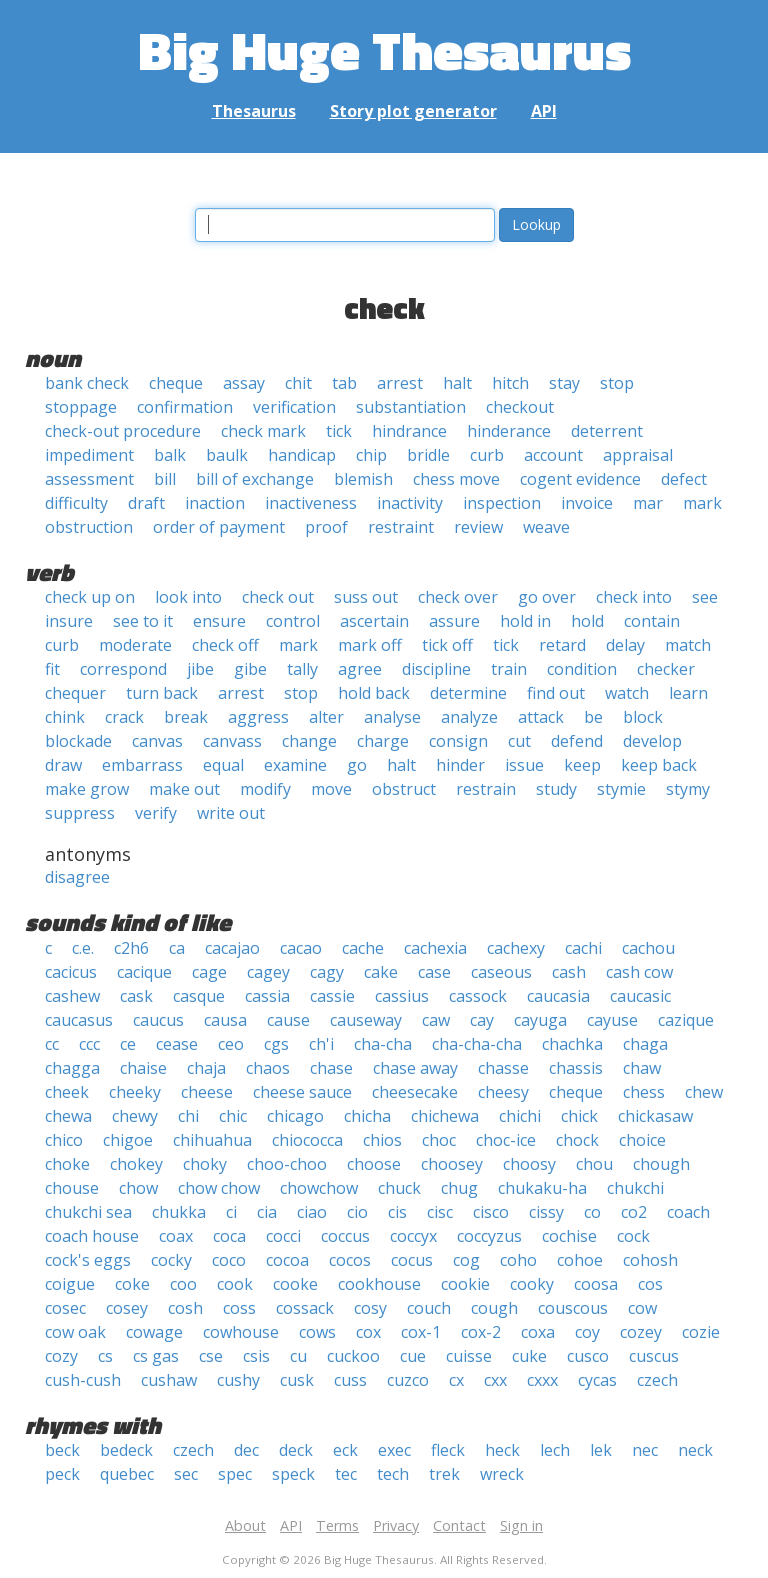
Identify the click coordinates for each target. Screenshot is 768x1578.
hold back (374, 693)
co (592, 1212)
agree (360, 669)
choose (374, 1164)
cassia (267, 996)
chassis (576, 1068)
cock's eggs (88, 1260)
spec (235, 1474)
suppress (80, 813)
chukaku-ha (542, 1188)
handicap (302, 455)
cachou (648, 948)
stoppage (81, 407)
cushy (238, 1380)
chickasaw (655, 1116)
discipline (436, 669)
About (245, 1525)
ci (231, 1212)
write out (231, 813)
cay (482, 1020)
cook (235, 1284)
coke (132, 1284)
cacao (301, 948)
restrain (486, 789)
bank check (87, 383)
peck (62, 1474)
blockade (78, 741)
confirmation (185, 407)
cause (288, 1020)
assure (454, 621)
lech (555, 1450)
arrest (400, 383)
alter (326, 717)
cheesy (503, 1092)
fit (52, 669)
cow (642, 1308)
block (643, 717)
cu (298, 1356)
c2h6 (131, 948)
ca (177, 948)
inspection (502, 503)
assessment (89, 479)
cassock (478, 996)
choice (642, 1140)
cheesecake (415, 1092)
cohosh (650, 1260)
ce (128, 1044)
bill (165, 479)
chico (64, 1140)
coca (229, 1236)
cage (209, 972)
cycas (597, 1380)
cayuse (612, 1020)
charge (383, 741)
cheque (176, 383)
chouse (72, 1188)
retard (562, 645)
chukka (179, 1212)
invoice (587, 503)
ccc (89, 1044)
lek (601, 1450)
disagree (77, 877)
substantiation (411, 407)
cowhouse (241, 1332)
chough (661, 1164)
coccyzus (489, 1236)
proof (326, 527)
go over (547, 597)
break (186, 717)
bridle (428, 455)
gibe (250, 669)
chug (459, 1188)
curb (487, 455)
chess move (456, 479)
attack (541, 717)
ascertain (374, 621)
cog (466, 1260)
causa (225, 1020)
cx (456, 1380)
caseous (501, 972)
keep (582, 765)
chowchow (319, 1188)
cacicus (71, 972)
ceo (231, 1044)
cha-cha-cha (477, 1044)
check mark (263, 431)
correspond (123, 669)
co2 (634, 1212)
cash (569, 972)
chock (577, 1140)
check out (278, 597)
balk (170, 455)
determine (468, 693)
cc (52, 1044)
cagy (327, 972)
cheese (207, 1092)
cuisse (469, 1356)
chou (594, 1164)
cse (211, 1356)
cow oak (75, 1332)
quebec (127, 1474)
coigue (70, 1284)
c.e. (83, 948)
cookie (465, 1284)
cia (267, 1212)
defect (684, 479)
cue (413, 1356)
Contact (459, 1525)
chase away (415, 1068)
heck (502, 1450)
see (705, 597)
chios (382, 1140)
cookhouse (379, 1284)
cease (177, 1044)
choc (439, 1140)
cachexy (516, 948)
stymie (621, 789)
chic (233, 1116)
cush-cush (83, 1380)
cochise (569, 1236)
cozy (61, 1356)
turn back (162, 693)
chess (644, 1092)
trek (444, 1474)
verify (156, 813)
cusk (297, 1380)
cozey (641, 1332)
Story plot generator (413, 111)
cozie (701, 1332)
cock (633, 1236)
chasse (503, 1068)
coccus (345, 1236)
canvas (157, 741)
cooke (295, 1284)
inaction (215, 503)
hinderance (509, 431)
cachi (583, 948)
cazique (686, 1020)
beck (62, 1450)
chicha (367, 1116)
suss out (366, 597)
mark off (370, 645)
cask (136, 996)
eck (345, 1450)
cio (357, 1212)
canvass (232, 741)
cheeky (135, 1092)
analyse (392, 717)
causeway (366, 1020)
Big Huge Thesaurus (384, 49)
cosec (65, 1308)
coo (183, 1284)
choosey (452, 1164)
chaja (206, 1068)
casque (199, 996)
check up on (90, 597)
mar (648, 503)
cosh (185, 1308)
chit (298, 383)
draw (63, 765)
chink (65, 717)
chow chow (219, 1188)
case (434, 972)
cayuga (540, 1020)
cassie (332, 996)
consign (458, 741)
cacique (144, 972)
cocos (350, 1260)
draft (146, 503)
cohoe (580, 1260)
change (309, 741)
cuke (529, 1356)
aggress (258, 717)
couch (429, 1308)
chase (331, 1068)
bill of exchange (255, 479)
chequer (75, 693)
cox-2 (481, 1332)
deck (296, 1450)
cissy (546, 1212)
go (357, 765)
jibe (200, 669)
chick (579, 1116)
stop (617, 383)
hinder (460, 765)
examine (295, 765)
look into (188, 597)
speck (293, 1474)
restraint (401, 527)
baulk (227, 455)
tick (339, 431)
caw (436, 1020)
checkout (520, 407)
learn (688, 693)
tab (344, 383)
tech (393, 1474)
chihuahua (212, 1140)
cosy (370, 1308)
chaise (143, 1068)
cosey (127, 1308)
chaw (642, 1068)
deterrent (607, 431)
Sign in (521, 1525)
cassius (402, 996)
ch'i (321, 1044)
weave (546, 527)
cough (494, 1308)
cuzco (408, 1380)
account (553, 455)
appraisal (638, 455)
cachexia (435, 948)
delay (625, 645)
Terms (337, 1525)
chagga (72, 1068)
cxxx (542, 1380)
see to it (143, 621)
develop (652, 741)
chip (371, 455)
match (688, 645)
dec (246, 1450)
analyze (469, 717)
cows (317, 1332)
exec (394, 1450)
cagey (268, 972)
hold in (525, 621)
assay (244, 383)
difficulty (76, 503)
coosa (596, 1284)
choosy (529, 1164)
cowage (154, 1332)
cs (105, 1356)
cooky (532, 1284)
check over (458, 597)
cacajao (232, 948)
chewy (135, 1116)
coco (229, 1260)
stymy (688, 789)
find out (556, 693)
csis (256, 1356)
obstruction (89, 527)
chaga (645, 1044)
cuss (350, 1380)
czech (657, 1380)
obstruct (404, 789)
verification (294, 407)
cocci (283, 1236)
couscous (573, 1308)
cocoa (287, 1260)
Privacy (396, 1525)
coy (587, 1332)
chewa (68, 1116)
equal (223, 765)
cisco (491, 1212)
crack (124, 717)
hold (587, 621)
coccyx (413, 1236)
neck (695, 1450)
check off (225, 645)
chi (188, 1116)
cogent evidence (580, 479)
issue (524, 765)
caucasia (558, 996)
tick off (447, 645)
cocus (412, 1260)
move (331, 789)
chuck (399, 1188)
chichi (520, 1116)
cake (381, 972)
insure (69, 621)
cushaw (169, 1380)
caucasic (640, 996)
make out (184, 789)
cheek (67, 1092)
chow (138, 1188)
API (544, 111)
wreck (502, 1474)
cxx (495, 1380)
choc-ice (506, 1140)
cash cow (639, 972)
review (478, 527)
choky (205, 1164)
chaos (268, 1068)
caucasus (79, 1020)
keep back (659, 765)
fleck (448, 1450)
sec (186, 1474)
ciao (312, 1212)
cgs (276, 1044)
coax (176, 1236)
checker (666, 669)
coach (688, 1212)
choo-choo (287, 1164)
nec (645, 1450)
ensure (219, 621)
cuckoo (353, 1356)
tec (346, 1474)
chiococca (307, 1140)
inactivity (410, 503)
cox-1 (421, 1332)
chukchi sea (88, 1212)
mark (702, 503)
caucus (158, 1020)
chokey (136, 1164)
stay (564, 383)
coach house (92, 1236)
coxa (538, 1332)
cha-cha (383, 1044)
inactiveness (311, 503)
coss (239, 1308)
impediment (89, 455)
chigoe (128, 1140)
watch (627, 693)
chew (704, 1092)
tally (302, 669)
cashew (72, 996)
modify (265, 789)
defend (577, 741)
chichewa (445, 1116)
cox (368, 1332)
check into (634, 597)
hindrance (409, 431)
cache (363, 948)
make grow (87, 789)
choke (67, 1164)
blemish (363, 479)
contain (652, 621)
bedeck (126, 1450)
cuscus (654, 1356)
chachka (572, 1044)
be (593, 717)
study (556, 789)
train (509, 669)
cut (519, 741)
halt (457, 383)
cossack (305, 1308)
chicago (295, 1116)
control (293, 621)
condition (582, 669)
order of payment (219, 527)
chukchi (635, 1188)
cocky (171, 1260)
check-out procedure (123, 431)
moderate (135, 645)
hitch (510, 383)
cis (397, 1212)
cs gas (156, 1356)
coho (518, 1260)
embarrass (142, 765)
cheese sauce (302, 1092)
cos (650, 1284)
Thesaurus (254, 111)
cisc (440, 1212)
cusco (588, 1356)
